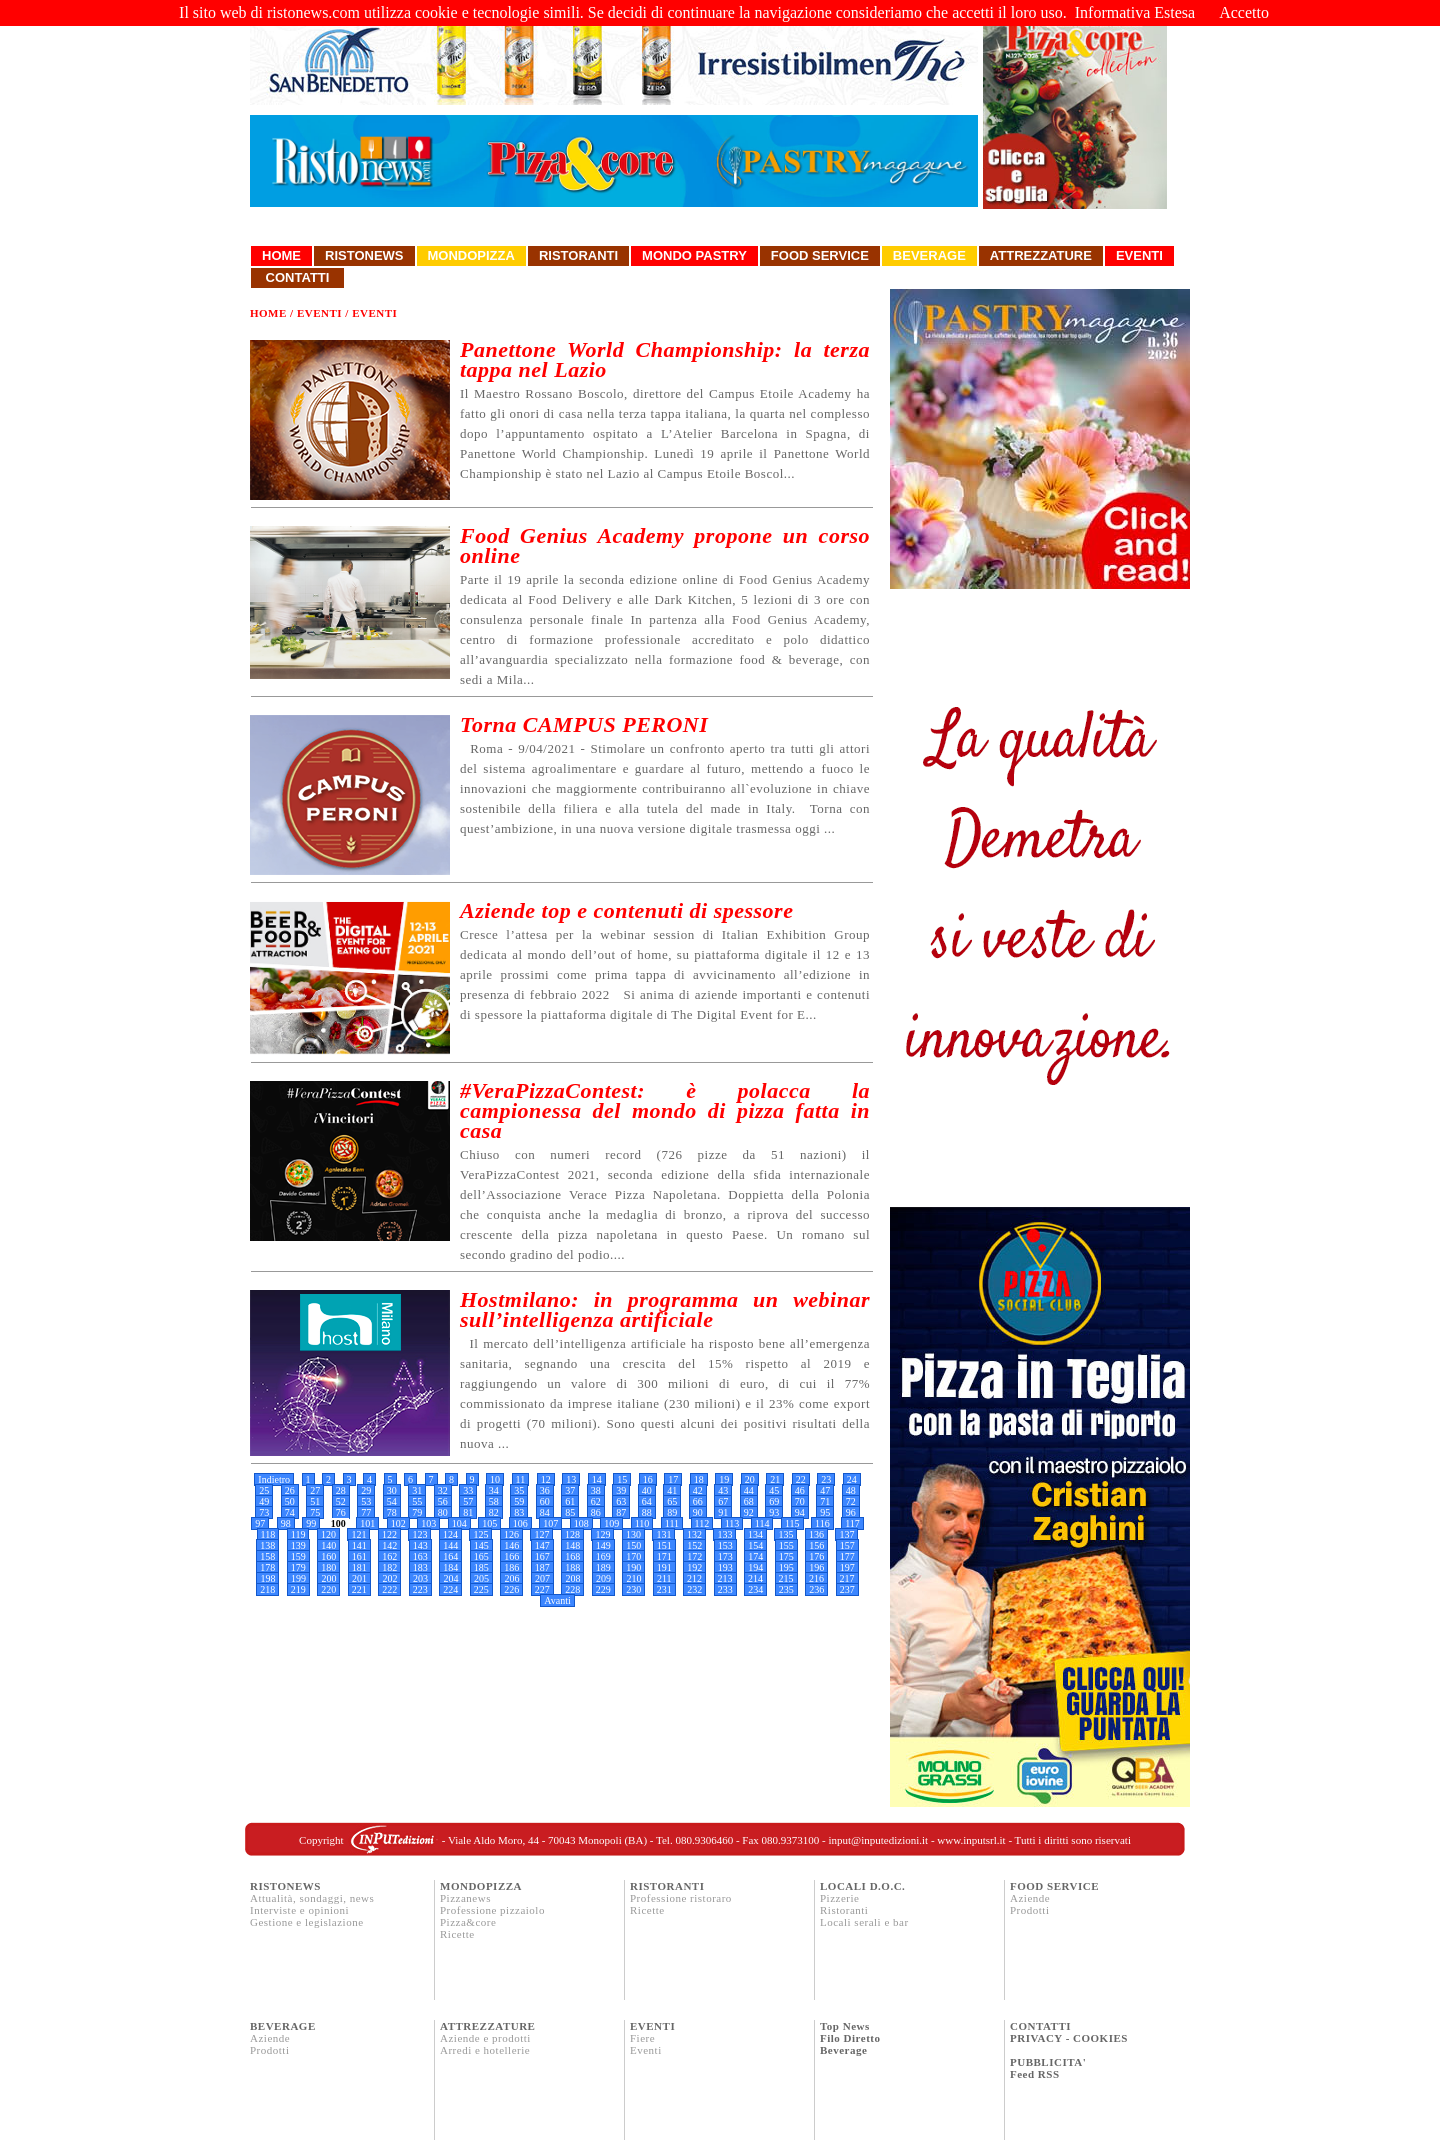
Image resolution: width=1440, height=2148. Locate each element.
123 (419, 1534)
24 (852, 1479)
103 (428, 1523)
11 (521, 1479)
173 (725, 1556)
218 (267, 1589)
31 (417, 1490)
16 (648, 1479)
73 (264, 1512)
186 (511, 1567)
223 (420, 1589)
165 (481, 1556)
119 (298, 1534)
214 (755, 1578)
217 (847, 1578)
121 (358, 1534)
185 (481, 1567)
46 (800, 1490)
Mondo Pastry (694, 255)
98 (286, 1523)
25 (264, 1490)
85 (570, 1512)
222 (389, 1589)
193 (725, 1567)
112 (702, 1523)
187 (542, 1567)
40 (647, 1490)
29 (366, 1490)
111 (672, 1523)
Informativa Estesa (1135, 12)
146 (511, 1545)
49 (264, 1501)
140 (328, 1545)
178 (267, 1567)
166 (511, 1556)
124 (450, 1534)
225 (481, 1589)
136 (816, 1534)
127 (541, 1534)
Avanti (557, 1600)
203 (420, 1578)
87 (621, 1512)
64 (647, 1501)
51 (315, 1501)
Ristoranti (578, 255)
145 (481, 1545)
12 (546, 1479)
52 (341, 1501)
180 (328, 1567)
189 (603, 1567)
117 (852, 1523)
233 (725, 1589)
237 (847, 1589)
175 (786, 1556)
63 (621, 1501)
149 (603, 1545)
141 (359, 1545)
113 (732, 1523)
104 (459, 1523)
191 (664, 1567)
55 (417, 1501)
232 (694, 1589)
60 (545, 1501)
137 (846, 1534)
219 (298, 1589)
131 (663, 1534)
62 (596, 1501)
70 (800, 1501)
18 (699, 1479)
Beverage (929, 255)
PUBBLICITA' (1048, 2062)
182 (389, 1567)
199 (298, 1578)
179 (298, 1567)
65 (672, 1501)
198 (267, 1578)
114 (762, 1523)
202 (389, 1578)
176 (816, 1556)
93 (774, 1512)
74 (290, 1512)
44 (749, 1490)
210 (633, 1578)
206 (511, 1578)
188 (572, 1567)
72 (851, 1501)
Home (281, 255)
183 (420, 1567)
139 (298, 1545)
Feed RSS (1035, 2074)
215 (786, 1578)
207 (542, 1578)
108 (581, 1523)
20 (750, 1479)
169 (603, 1556)
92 (749, 1512)
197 (847, 1567)
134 (755, 1534)
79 (417, 1512)
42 (698, 1490)
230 (633, 1589)
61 (570, 1501)
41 (672, 1490)
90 (698, 1512)
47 (825, 1490)
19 (724, 1479)
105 (489, 1523)
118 (268, 1534)
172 (694, 1556)
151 (664, 1545)
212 (694, 1578)
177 (847, 1556)
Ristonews (364, 255)
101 (367, 1523)
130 (633, 1534)
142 (389, 1545)
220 (328, 1589)
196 (816, 1567)
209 (603, 1578)
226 (511, 1589)
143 (420, 1545)
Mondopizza (471, 255)
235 (786, 1589)
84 (545, 1512)
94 (800, 1512)
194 (755, 1567)
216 (816, 1578)
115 (792, 1523)
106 (520, 1523)
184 (450, 1567)
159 (298, 1556)
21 (775, 1479)
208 (572, 1578)
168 (572, 1556)
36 (545, 1490)
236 (816, 1589)
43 (723, 1490)
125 (480, 1534)
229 (603, 1589)
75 (315, 1512)
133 (724, 1534)
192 (694, 1567)
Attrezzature (1041, 255)
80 (443, 1512)
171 (664, 1556)
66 (698, 1501)
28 (341, 1490)
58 (494, 1501)
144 (450, 1545)
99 (311, 1523)
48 (851, 1490)
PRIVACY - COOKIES (1069, 2038)
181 (359, 1567)
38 (596, 1490)
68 (749, 1501)
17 (673, 1479)
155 (786, 1545)
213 (725, 1578)
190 (633, 1567)
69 (774, 1501)
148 (572, 1545)
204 (450, 1578)
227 (542, 1589)
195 (786, 1567)
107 (550, 1523)
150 (633, 1545)
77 (366, 1512)
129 (602, 1534)
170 (633, 1556)
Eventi (1139, 255)
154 (755, 1545)
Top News (845, 2026)
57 (468, 1501)
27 (315, 1490)
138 (267, 1545)
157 (847, 1545)
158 (267, 1556)
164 (450, 1556)
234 (755, 1589)
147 (542, 1545)
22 (801, 1479)
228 (572, 1589)
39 (621, 1490)
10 (495, 1479)
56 (443, 1501)
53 (366, 1501)
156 (816, 1545)
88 (647, 1512)
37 (570, 1490)
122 (389, 1534)
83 (519, 1512)
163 (420, 1556)
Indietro (274, 1479)
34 (494, 1490)
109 (611, 1523)
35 (519, 1490)
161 (359, 1556)
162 (389, 1556)
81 (468, 1512)
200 (328, 1578)
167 (542, 1556)
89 (672, 1512)
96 (851, 1512)
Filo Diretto (850, 2038)
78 (392, 1512)
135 (785, 1534)
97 (260, 1523)
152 (694, 1545)
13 (571, 1479)
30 (392, 1490)
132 (694, 1534)
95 (825, 1512)
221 (359, 1589)
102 (398, 1523)
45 (774, 1490)
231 (664, 1589)
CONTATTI (1040, 2026)
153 (725, 1545)
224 (450, 1589)
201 (359, 1578)
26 (290, 1490)
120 (328, 1534)
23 (826, 1479)
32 (443, 1490)
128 (572, 1534)
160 (328, 1556)
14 (597, 1479)
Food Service (820, 255)
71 (825, 1501)
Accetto (1244, 12)
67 (723, 1501)
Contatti (297, 277)
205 (481, 1578)
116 (822, 1523)
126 (511, 1534)
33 (468, 1490)
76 (341, 1512)
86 (596, 1512)
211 (664, 1578)
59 (519, 1501)
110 (642, 1523)
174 (755, 1556)
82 (494, 1512)
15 (622, 1479)
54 (392, 1501)
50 (290, 1501)
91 (723, 1512)
